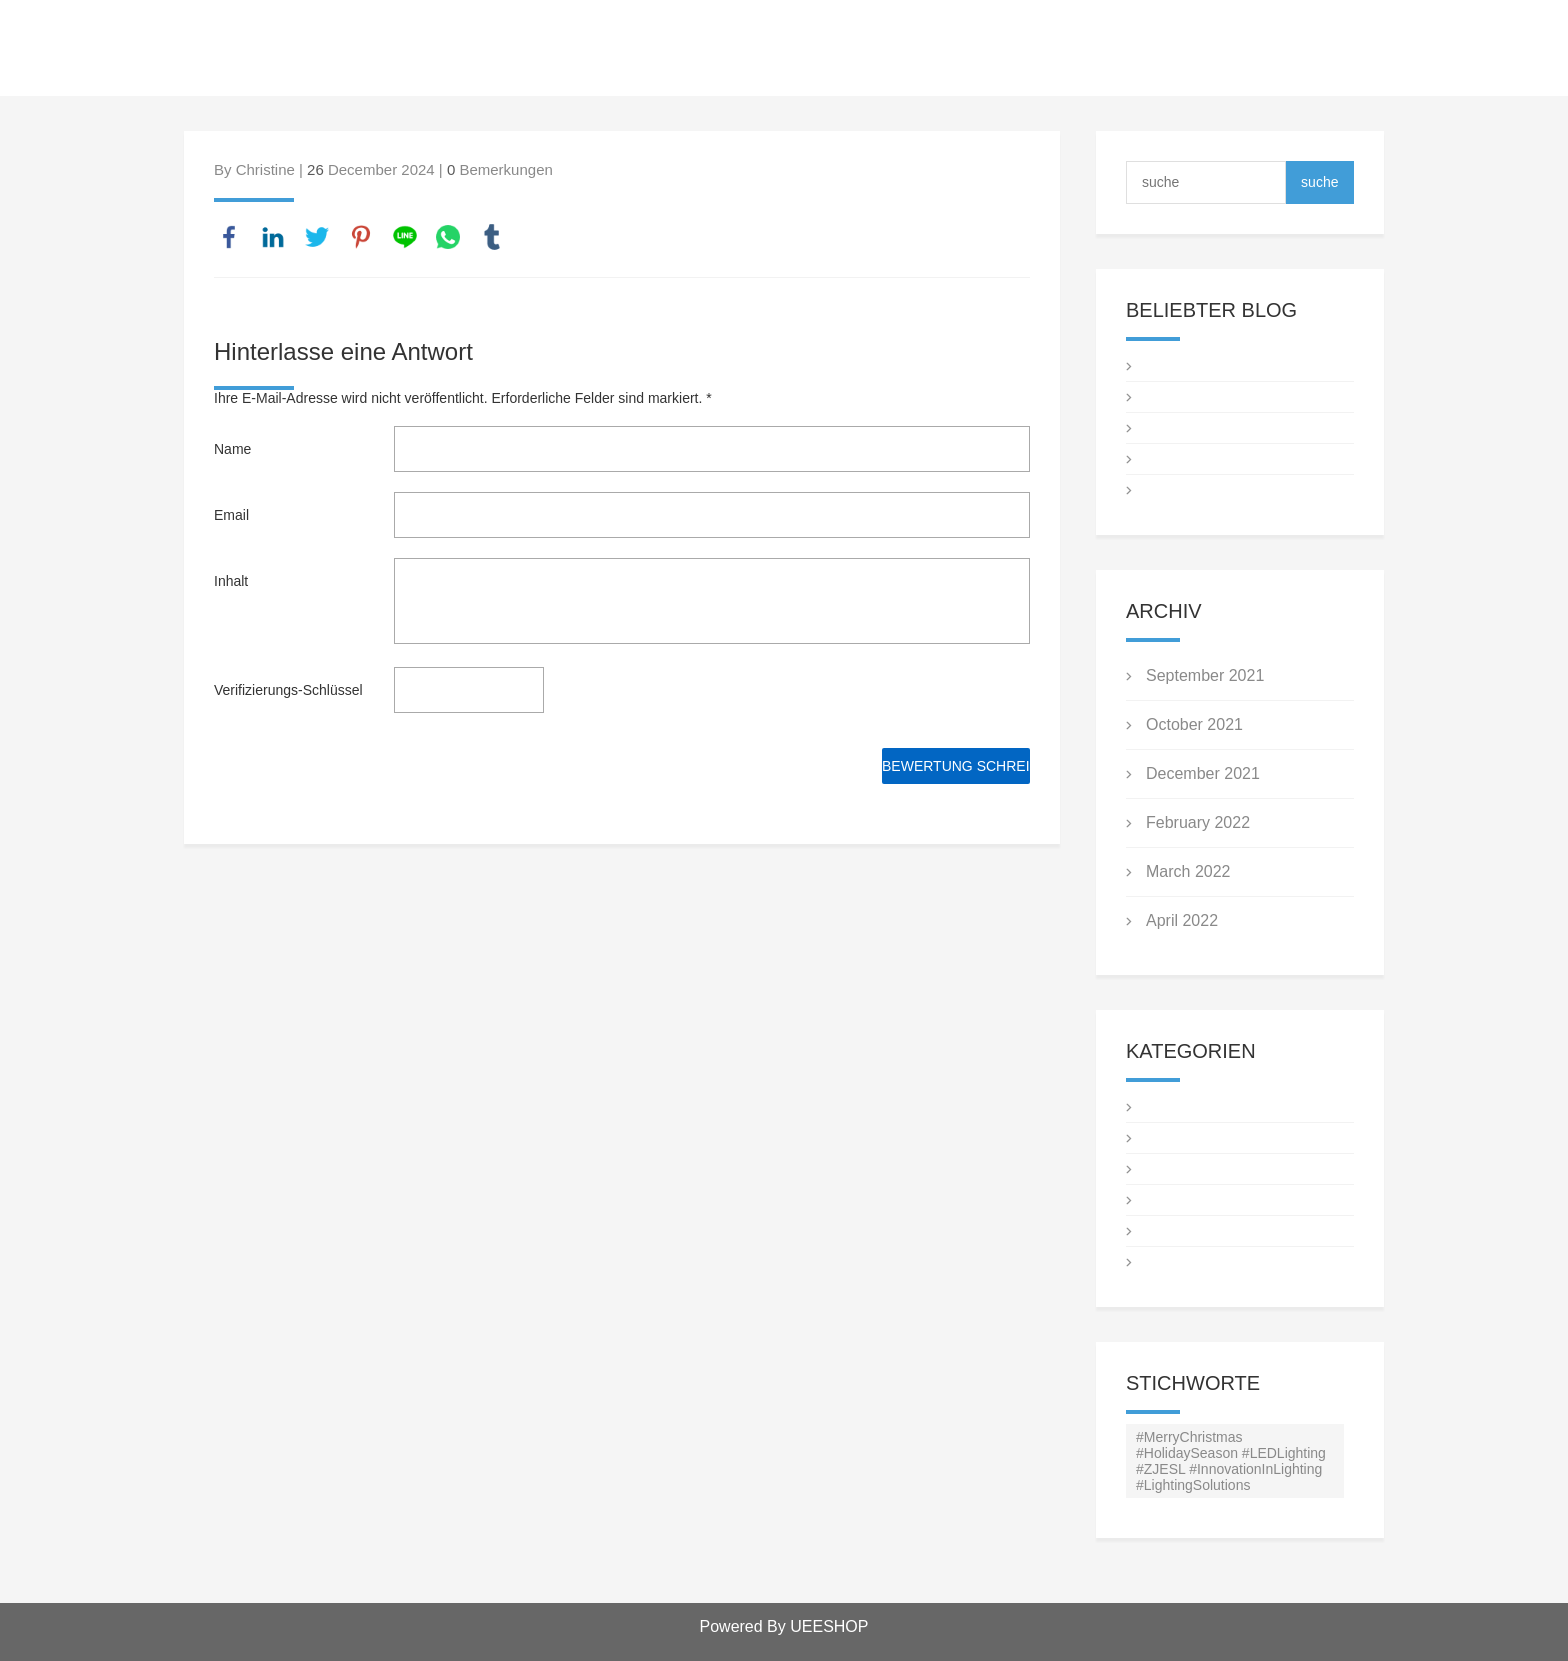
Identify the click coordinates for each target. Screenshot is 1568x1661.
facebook (229, 237)
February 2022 (1198, 822)
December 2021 (1203, 773)
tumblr (492, 237)
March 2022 (1188, 871)
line (405, 237)
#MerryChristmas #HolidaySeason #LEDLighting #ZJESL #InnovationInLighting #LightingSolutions (1231, 1461)
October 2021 (1194, 724)
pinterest (361, 237)
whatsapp (448, 237)
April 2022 (1182, 920)
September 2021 (1205, 675)
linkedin (273, 237)
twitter (317, 237)
